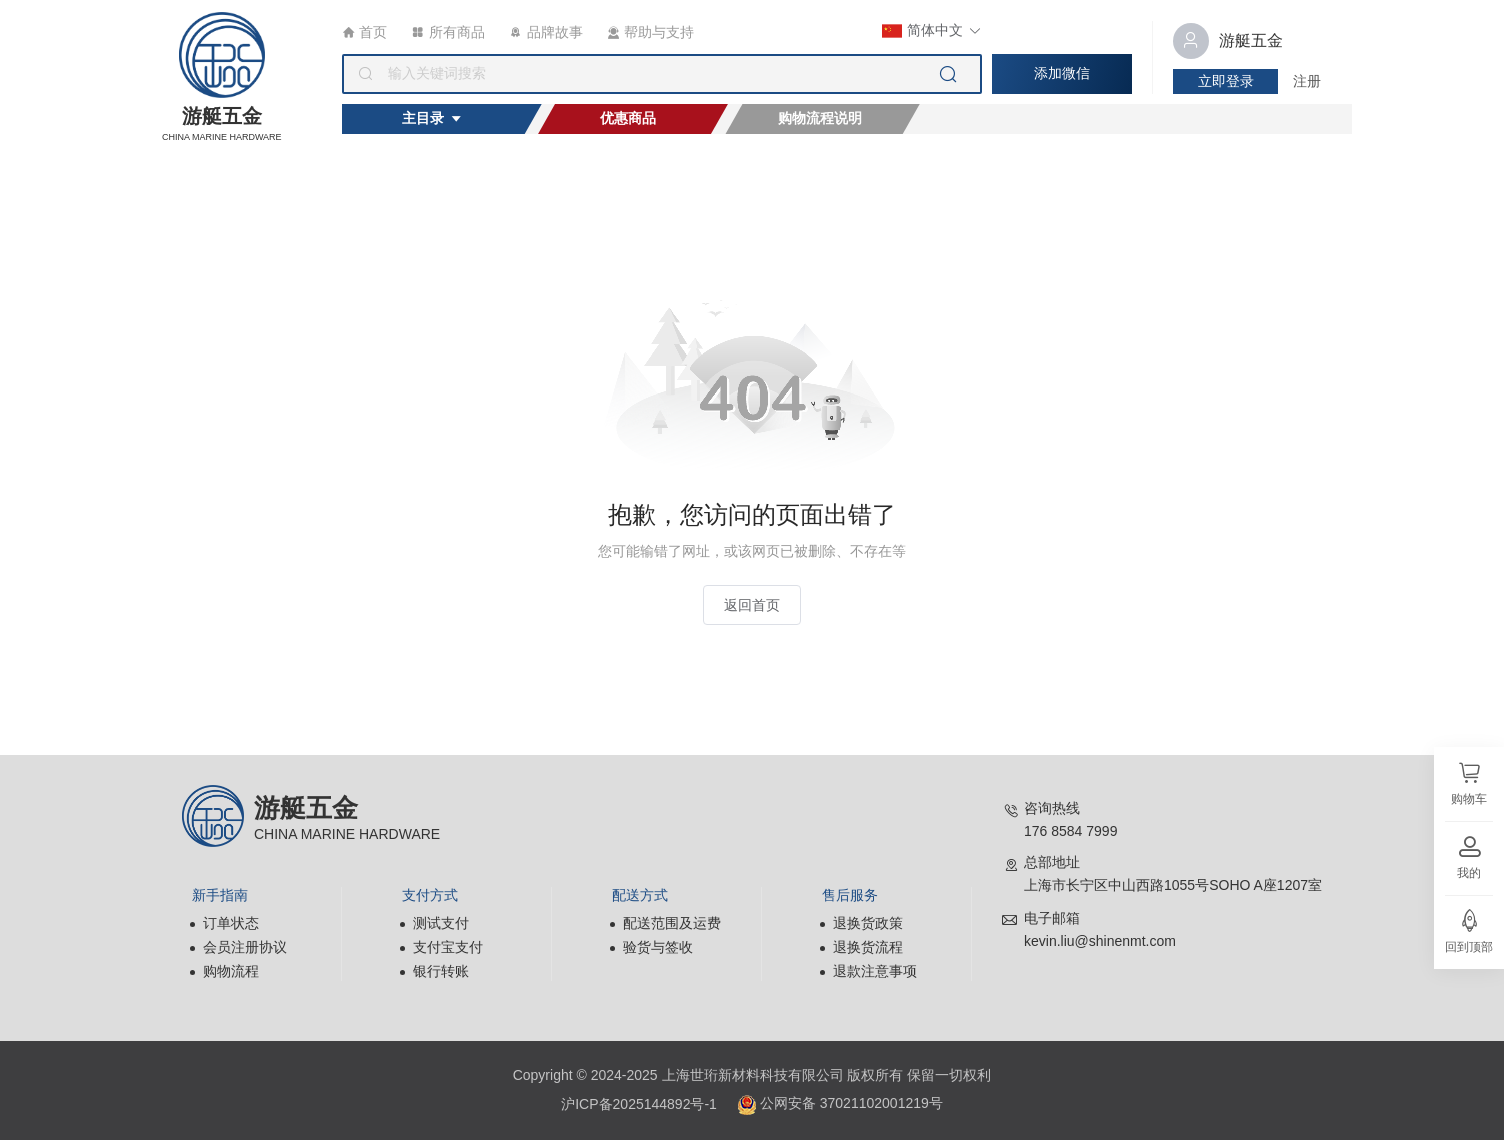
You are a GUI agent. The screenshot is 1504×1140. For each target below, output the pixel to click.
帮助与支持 (651, 32)
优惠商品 (628, 118)
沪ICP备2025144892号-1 (639, 1104)
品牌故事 (546, 32)
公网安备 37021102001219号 (840, 1105)
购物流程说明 (820, 118)
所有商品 (448, 32)
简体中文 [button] (932, 31)
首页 (364, 32)
